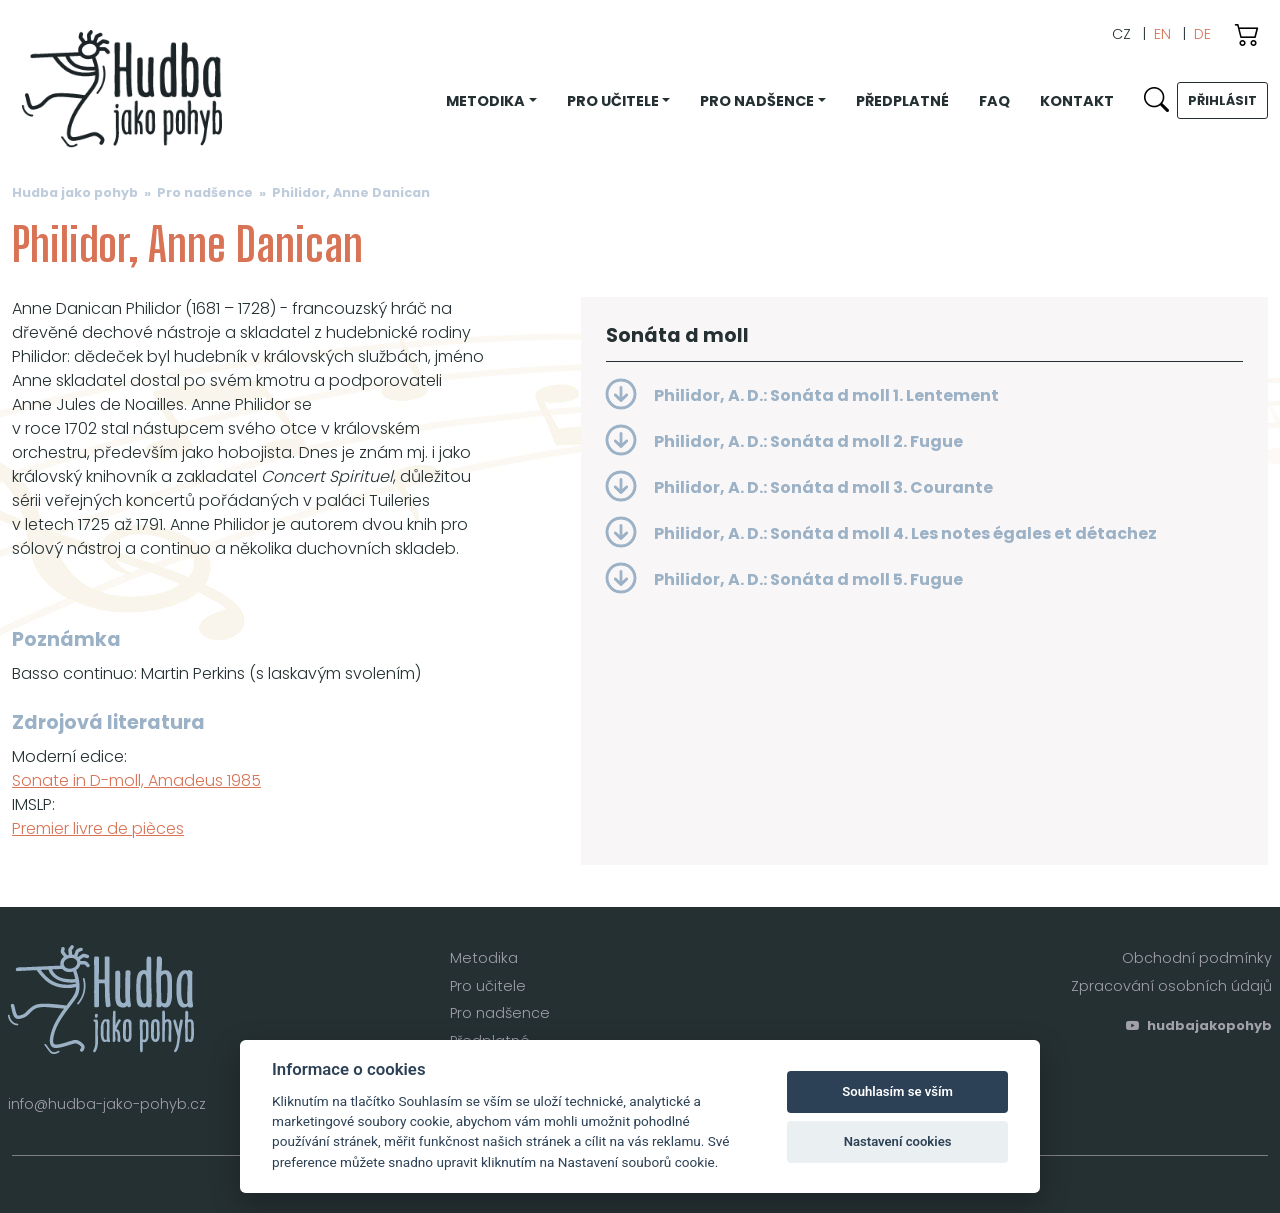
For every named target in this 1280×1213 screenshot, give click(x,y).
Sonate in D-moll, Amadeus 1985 (136, 780)
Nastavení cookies (898, 1141)
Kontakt (1077, 101)
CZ (1121, 34)
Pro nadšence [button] (757, 101)
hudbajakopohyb (1199, 1025)
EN (1162, 34)
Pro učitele (488, 986)
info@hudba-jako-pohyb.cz (107, 1104)
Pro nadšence (205, 192)
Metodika (484, 958)
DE (1202, 34)
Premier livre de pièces (98, 828)
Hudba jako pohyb (75, 192)
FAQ (994, 101)
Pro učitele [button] (613, 101)
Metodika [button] (485, 101)
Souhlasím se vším (897, 1091)
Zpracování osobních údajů (1171, 986)
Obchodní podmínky (1197, 958)
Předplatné (902, 101)
